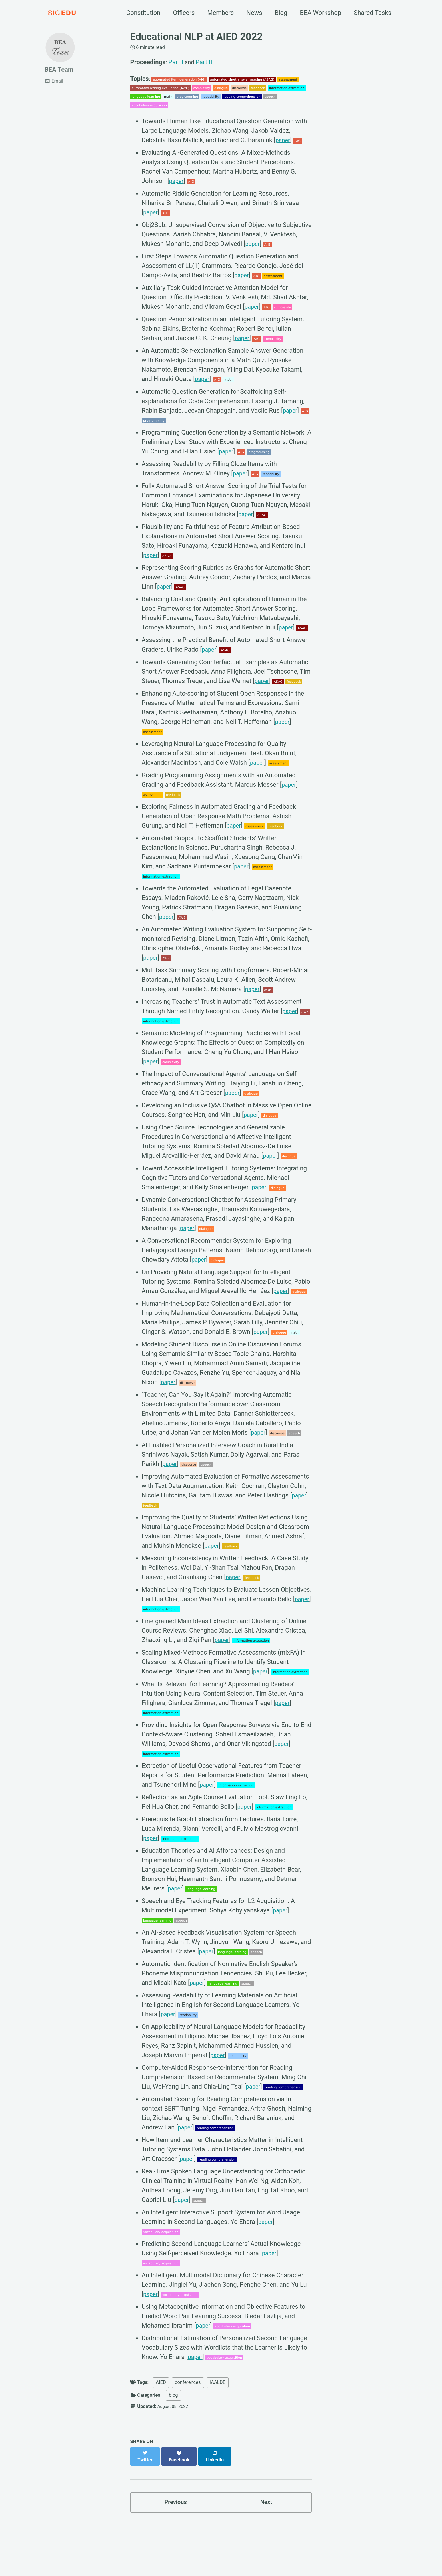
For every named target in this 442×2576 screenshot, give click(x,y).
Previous (175, 2501)
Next (266, 2501)
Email (54, 83)
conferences (188, 2387)
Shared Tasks (372, 12)
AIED (161, 2387)
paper (283, 144)
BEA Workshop (320, 12)
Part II (205, 62)
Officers (184, 12)
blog (173, 2399)
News (254, 12)
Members (220, 12)
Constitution (143, 12)
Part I (176, 62)
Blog (281, 12)
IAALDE (217, 2387)
